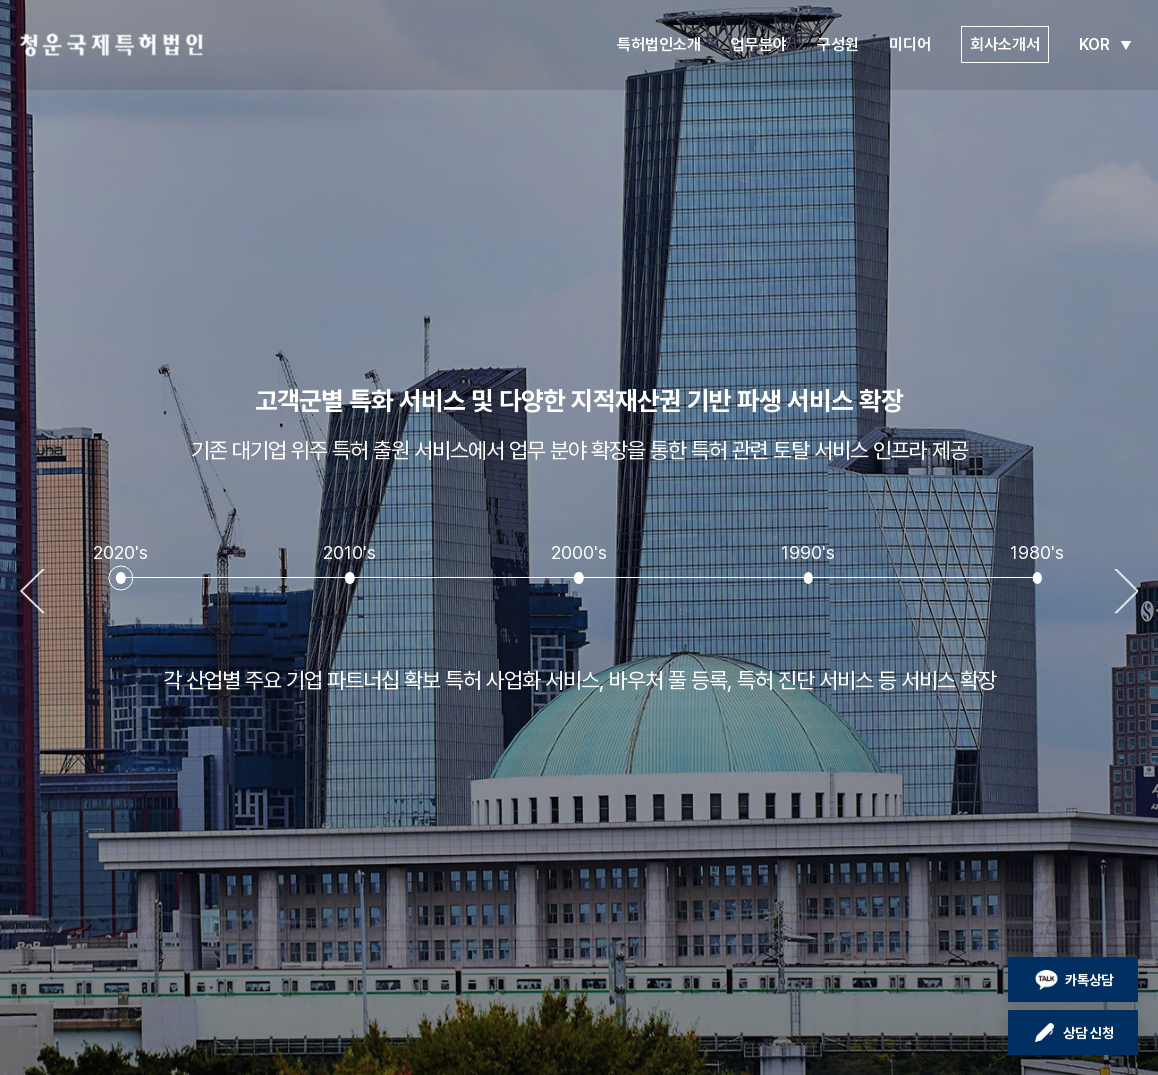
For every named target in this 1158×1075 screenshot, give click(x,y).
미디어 (910, 44)
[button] (121, 578)
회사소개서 (1005, 44)
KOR (1108, 44)
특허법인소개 (659, 44)
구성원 (838, 44)
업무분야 (759, 44)
